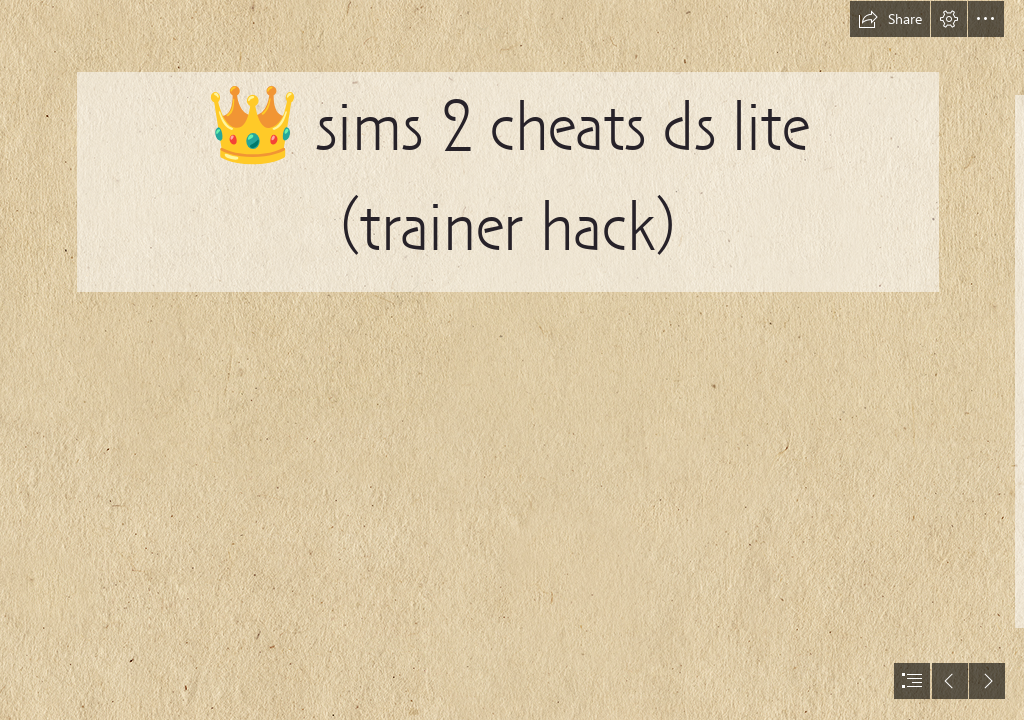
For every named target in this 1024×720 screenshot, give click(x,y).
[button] (890, 19)
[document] (512, 360)
